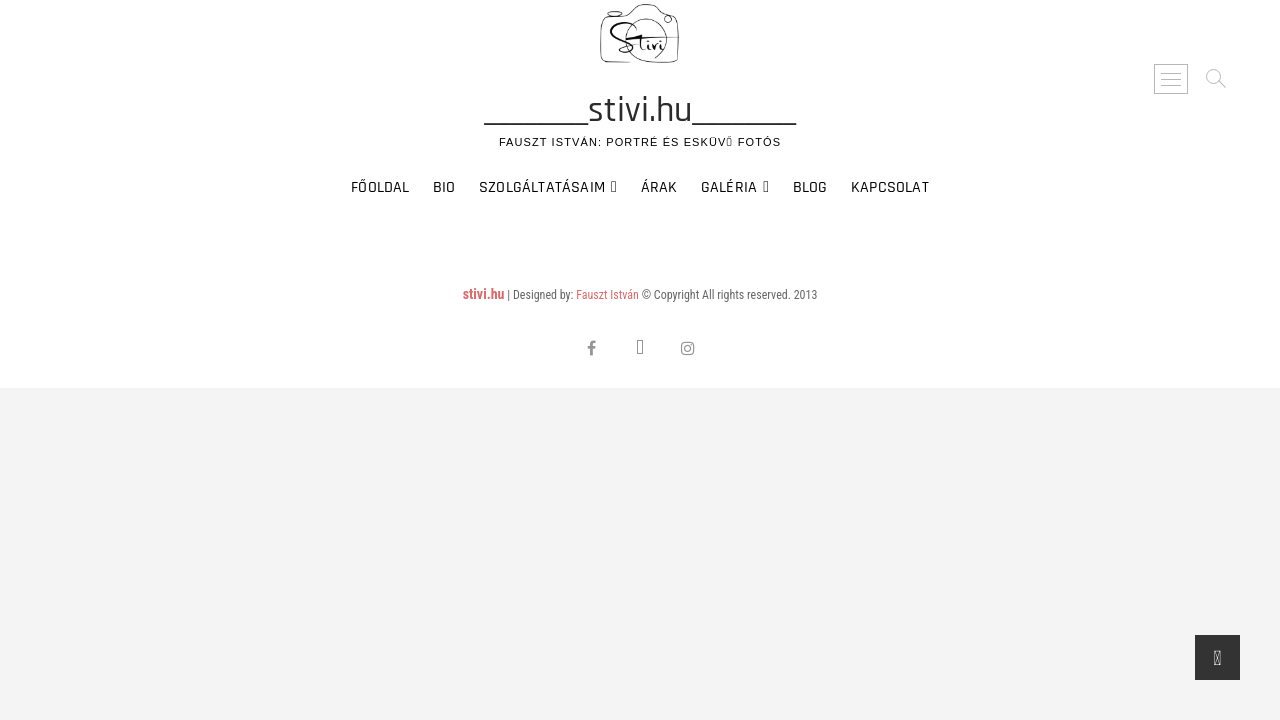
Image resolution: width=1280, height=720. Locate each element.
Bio (444, 187)
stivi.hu (484, 294)
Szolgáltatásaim (542, 187)
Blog (810, 187)
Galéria (729, 187)
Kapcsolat (890, 187)
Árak (659, 187)
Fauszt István (607, 295)
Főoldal (380, 187)
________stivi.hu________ (640, 111)
